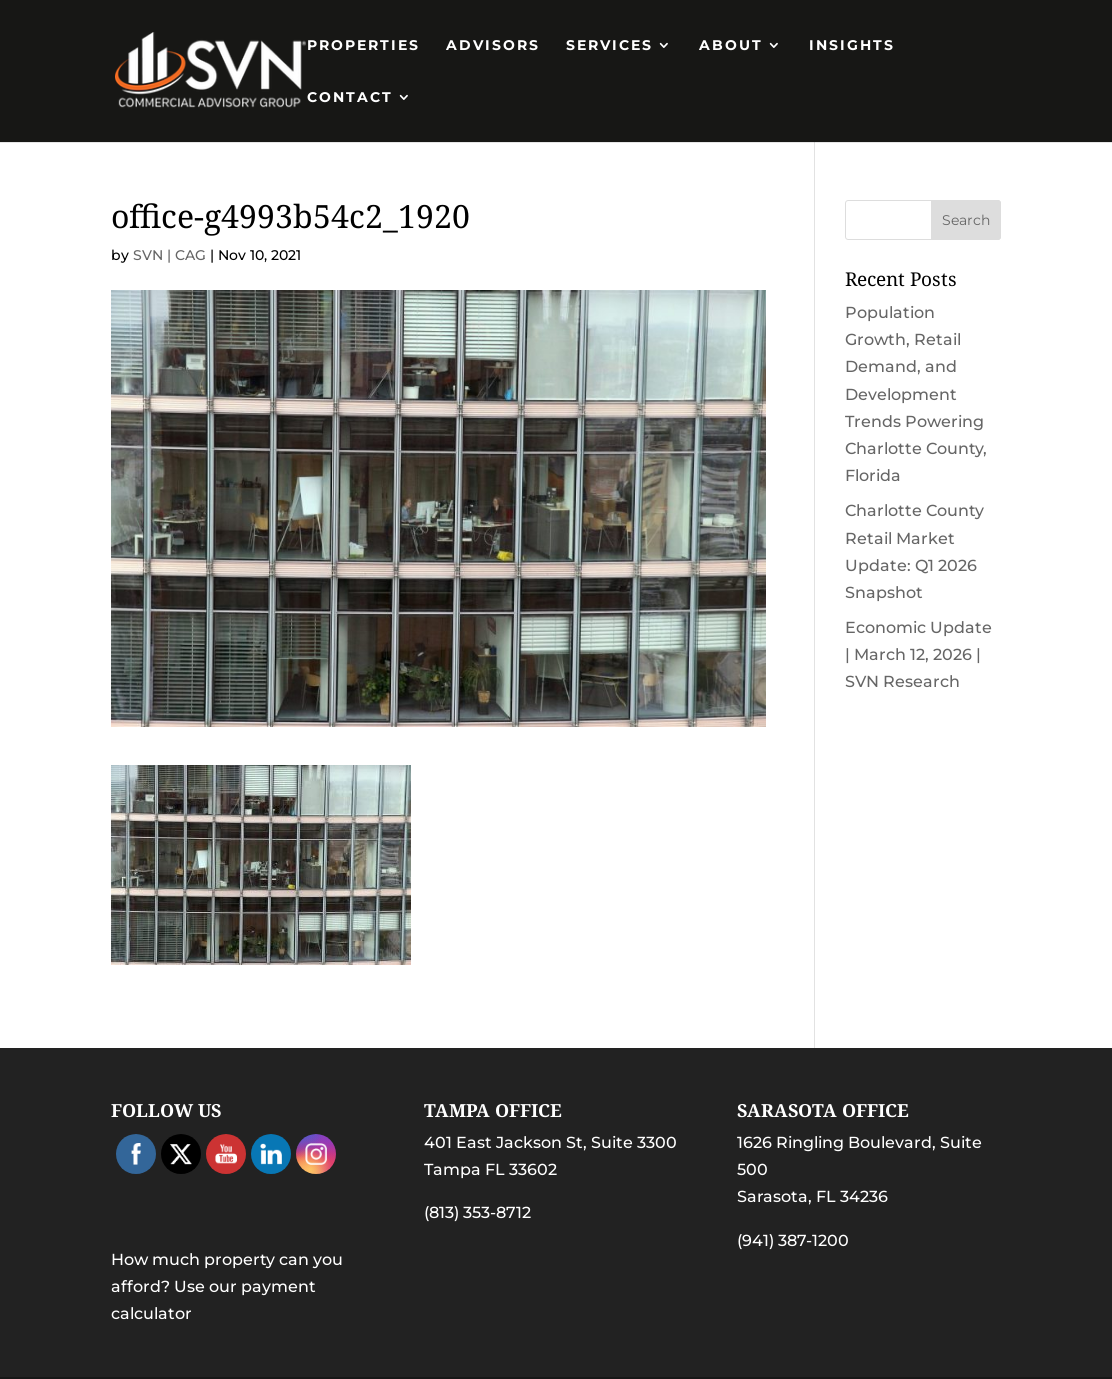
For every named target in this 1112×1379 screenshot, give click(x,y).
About (731, 46)
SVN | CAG (169, 255)
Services (609, 46)
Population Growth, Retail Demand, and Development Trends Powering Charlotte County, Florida (916, 394)
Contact (350, 98)
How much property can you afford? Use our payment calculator (227, 1286)
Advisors (493, 46)
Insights (852, 46)
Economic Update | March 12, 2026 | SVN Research (918, 654)
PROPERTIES (363, 46)
